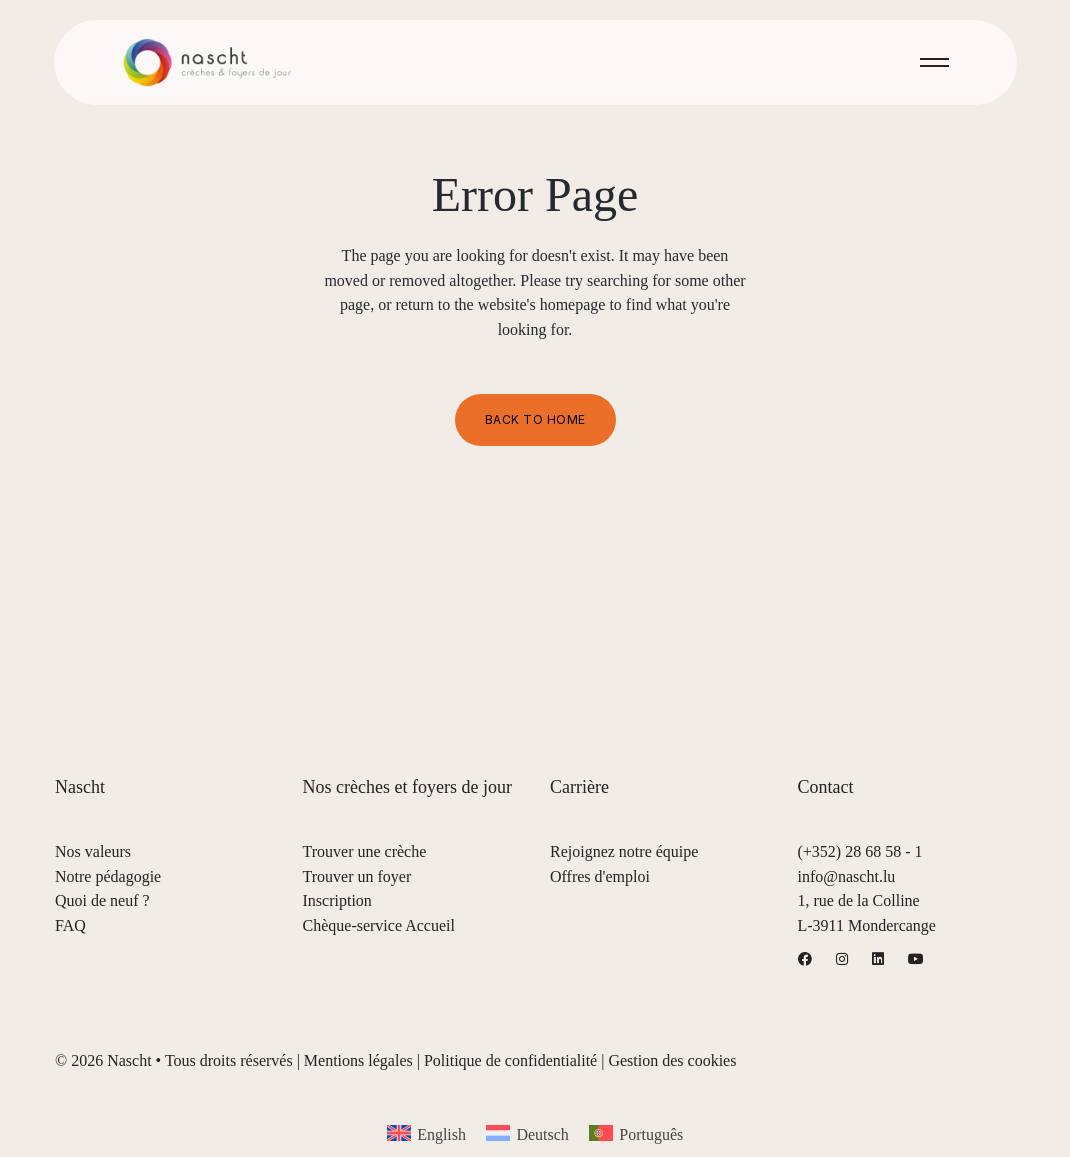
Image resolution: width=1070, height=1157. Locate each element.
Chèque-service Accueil (379, 925)
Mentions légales (358, 1060)
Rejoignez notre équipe (624, 851)
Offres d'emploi (600, 876)
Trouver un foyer (357, 876)
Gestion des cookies (672, 1060)
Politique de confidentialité (510, 1060)
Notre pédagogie (108, 876)
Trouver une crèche (365, 851)
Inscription (337, 900)
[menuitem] (426, 1133)
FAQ (70, 925)
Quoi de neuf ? (102, 900)
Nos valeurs (93, 851)
